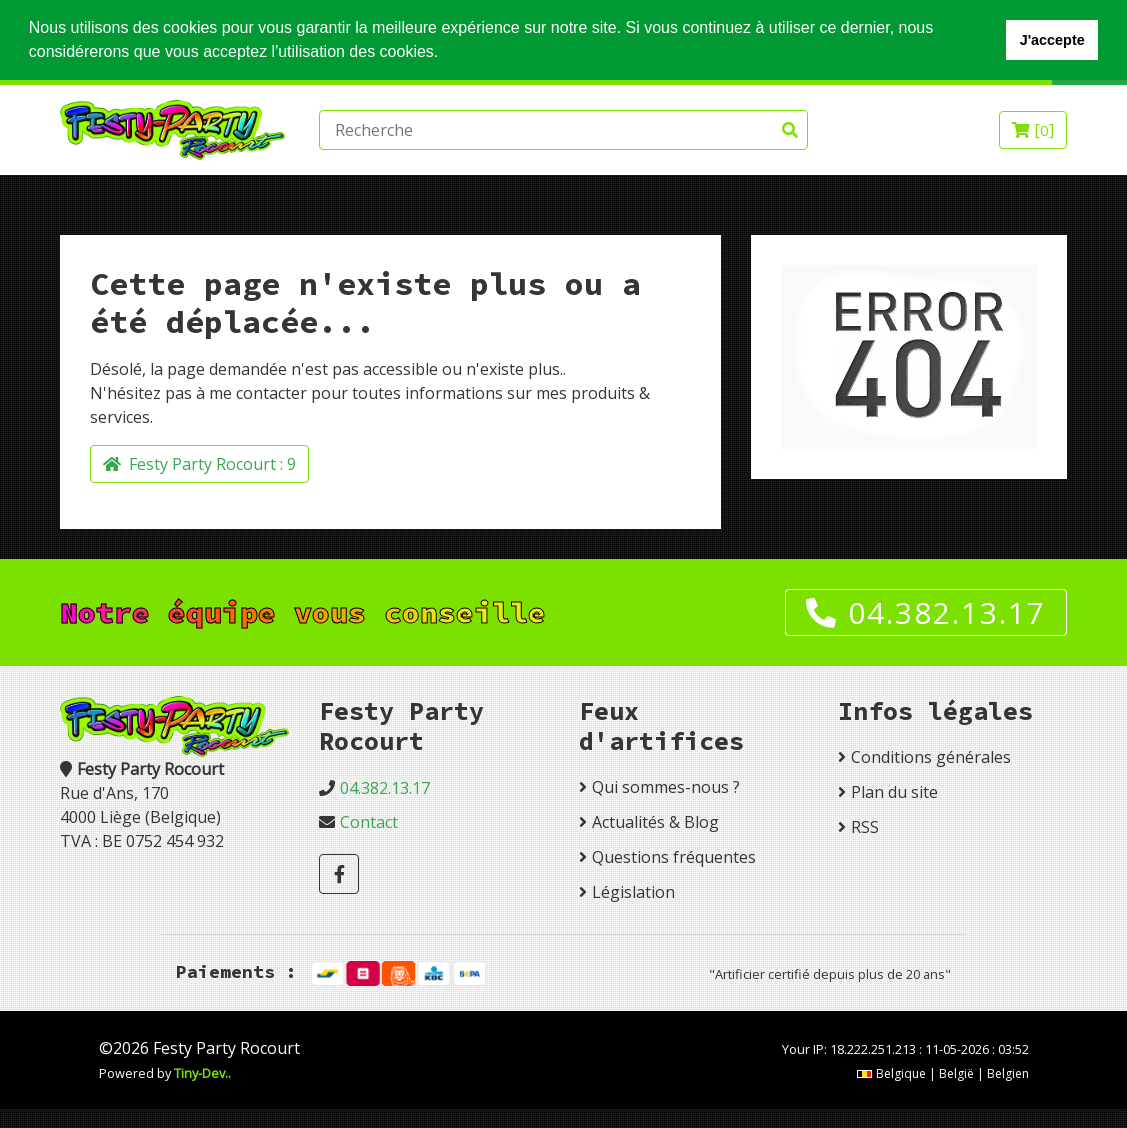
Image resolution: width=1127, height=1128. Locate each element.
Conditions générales (931, 757)
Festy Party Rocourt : (199, 464)
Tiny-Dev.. (202, 1073)
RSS (865, 827)
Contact (369, 822)
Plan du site (894, 792)
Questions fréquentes (674, 857)
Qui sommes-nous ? (666, 787)
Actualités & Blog (655, 822)
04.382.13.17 (926, 612)
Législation (633, 892)
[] (1033, 130)
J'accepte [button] (1052, 40)
